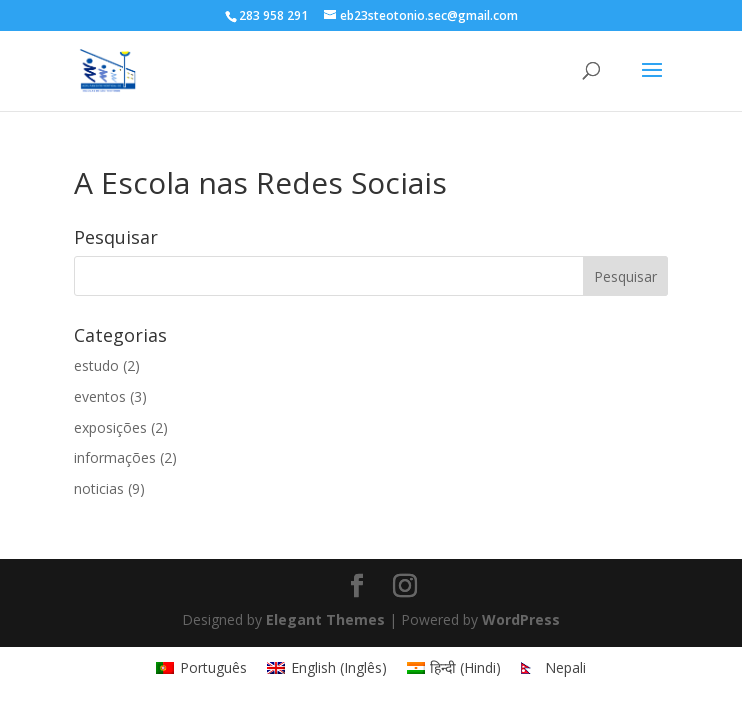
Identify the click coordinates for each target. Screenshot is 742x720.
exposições (110, 427)
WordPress (521, 619)
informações (115, 457)
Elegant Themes (325, 619)
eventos (100, 396)
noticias (99, 488)
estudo (96, 365)
